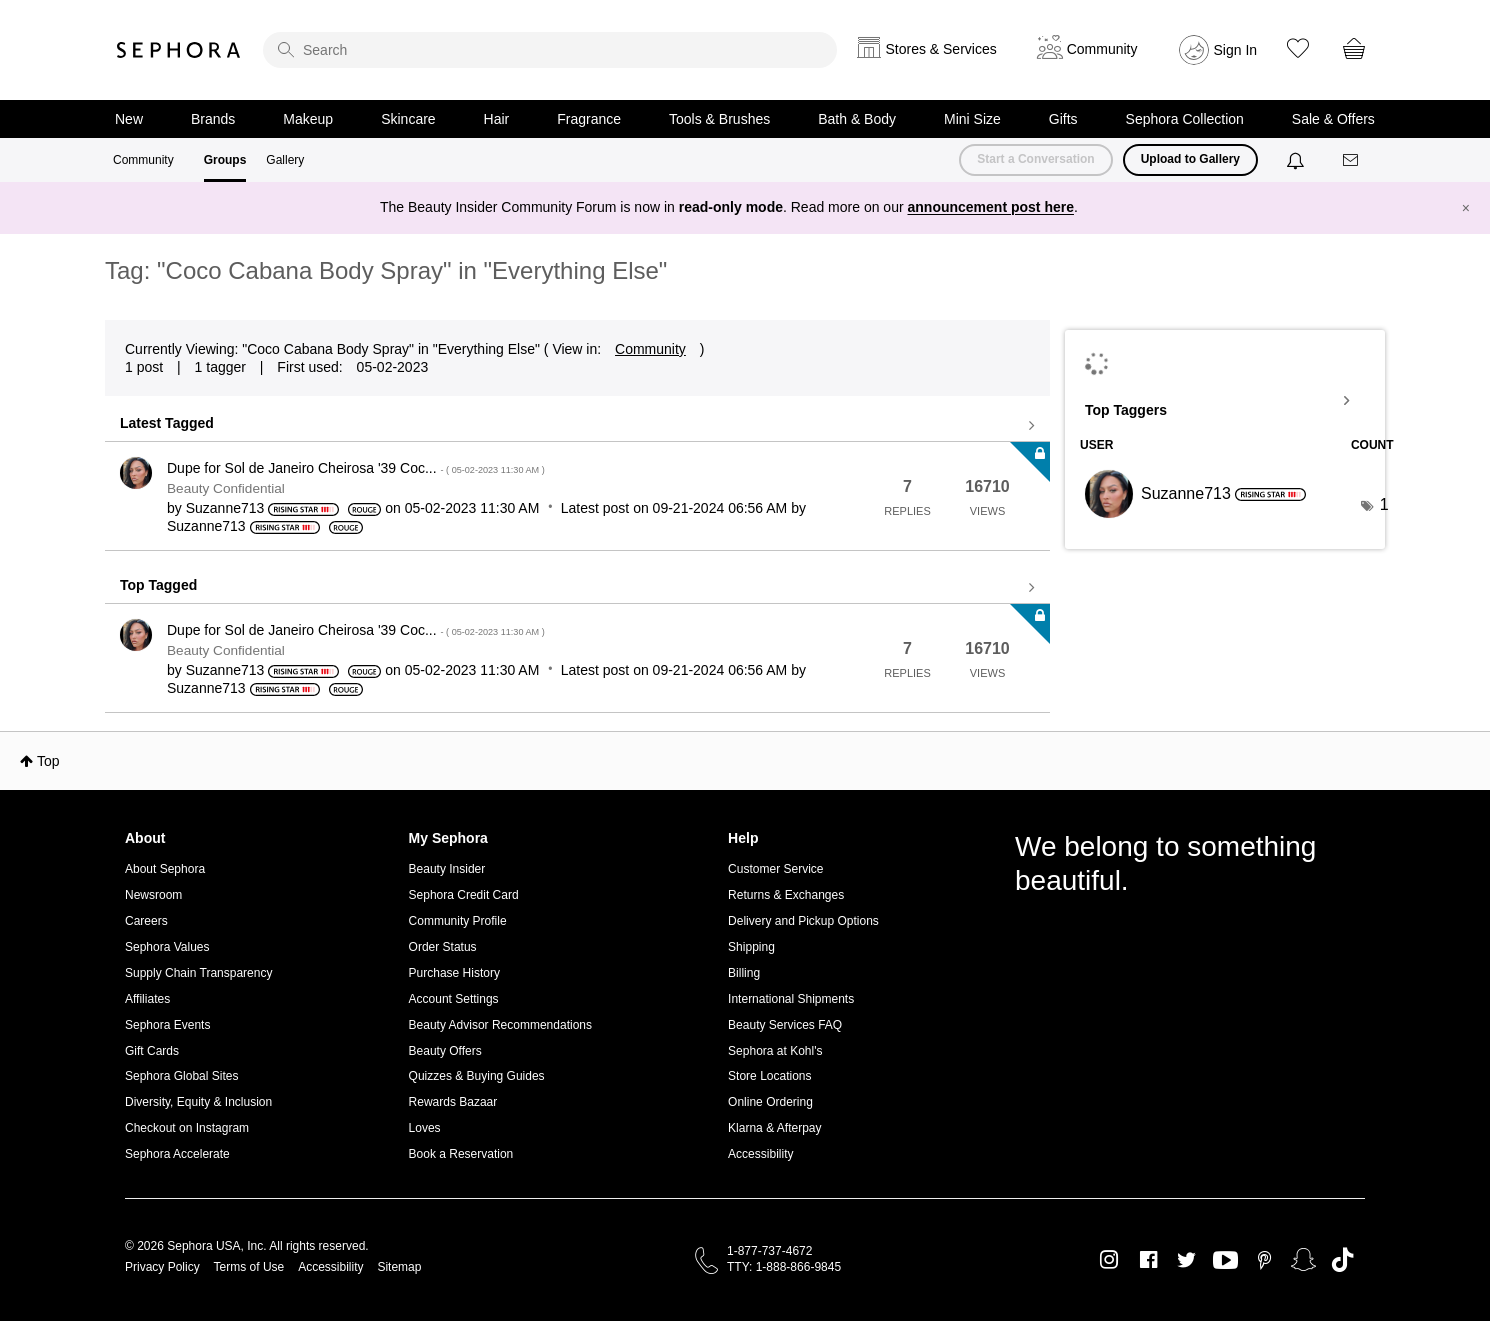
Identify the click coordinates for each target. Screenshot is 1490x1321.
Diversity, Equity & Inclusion (198, 1102)
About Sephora (165, 869)
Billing (744, 973)
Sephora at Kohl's (775, 1051)
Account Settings (454, 999)
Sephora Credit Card (464, 895)
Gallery (285, 160)
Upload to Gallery (1190, 159)
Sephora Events (167, 1025)
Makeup (308, 119)
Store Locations (769, 1076)
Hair (497, 119)
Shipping (751, 947)
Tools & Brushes (719, 119)
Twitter (1186, 1260)
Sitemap (399, 1267)
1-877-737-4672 (769, 1251)
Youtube (1225, 1261)
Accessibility (760, 1154)
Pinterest (1264, 1260)
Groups (225, 160)
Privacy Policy (162, 1267)
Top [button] (48, 761)
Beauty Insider (447, 869)
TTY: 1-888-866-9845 (784, 1267)
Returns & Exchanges (786, 895)
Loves (425, 1128)
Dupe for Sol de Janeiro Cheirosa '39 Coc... (356, 468)
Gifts (1063, 119)
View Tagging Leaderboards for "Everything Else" (1225, 401)
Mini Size (972, 119)
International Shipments (791, 999)
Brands (213, 119)
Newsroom (153, 895)
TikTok (1342, 1260)
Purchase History (454, 973)
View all (577, 426)
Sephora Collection (1185, 119)
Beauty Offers (445, 1051)
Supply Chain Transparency (198, 973)
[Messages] (1352, 160)
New (129, 119)
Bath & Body (857, 119)
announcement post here (991, 207)
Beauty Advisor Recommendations (500, 1025)
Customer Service (775, 869)
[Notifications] (1297, 160)
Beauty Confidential (226, 488)
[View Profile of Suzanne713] (225, 508)
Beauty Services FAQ (785, 1025)
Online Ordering (770, 1102)
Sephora (179, 50)
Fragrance (589, 119)
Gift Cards (152, 1051)
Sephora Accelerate (177, 1154)
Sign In (1236, 50)
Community (143, 160)
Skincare (408, 119)
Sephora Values (167, 947)
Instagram (1109, 1260)
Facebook (1148, 1260)
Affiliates (147, 999)
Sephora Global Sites (181, 1076)
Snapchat (1303, 1260)
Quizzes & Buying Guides (477, 1076)
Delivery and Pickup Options (803, 921)
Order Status (443, 947)
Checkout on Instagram (187, 1128)
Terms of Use (249, 1267)
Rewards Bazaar (453, 1102)
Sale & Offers (1333, 119)
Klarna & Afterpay (774, 1128)
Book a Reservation (461, 1154)
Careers (146, 921)
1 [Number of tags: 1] (1384, 504)
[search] (550, 50)
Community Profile (458, 921)
